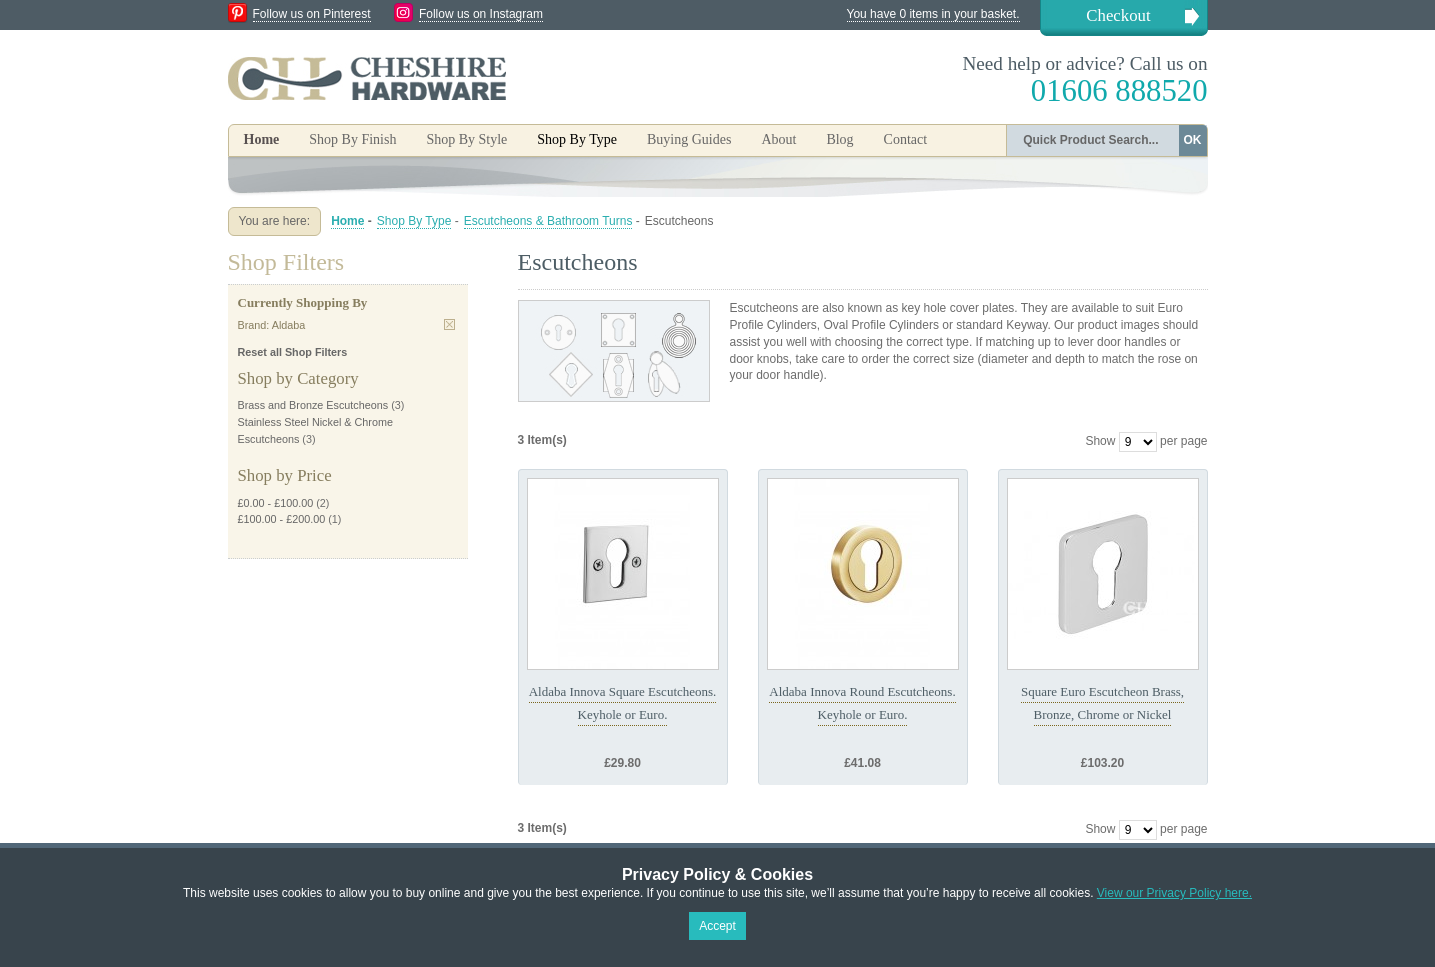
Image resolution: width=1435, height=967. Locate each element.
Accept (717, 926)
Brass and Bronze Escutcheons (313, 405)
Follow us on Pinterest (312, 14)
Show (1100, 441)
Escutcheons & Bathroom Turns (548, 221)
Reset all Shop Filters (293, 352)
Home (262, 139)
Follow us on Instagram (481, 14)
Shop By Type (414, 221)
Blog (839, 139)
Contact (906, 139)
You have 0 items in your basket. (933, 14)
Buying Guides (689, 139)
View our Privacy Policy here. (1174, 893)
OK (1193, 140)
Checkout (1118, 15)
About (778, 139)
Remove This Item (449, 324)
